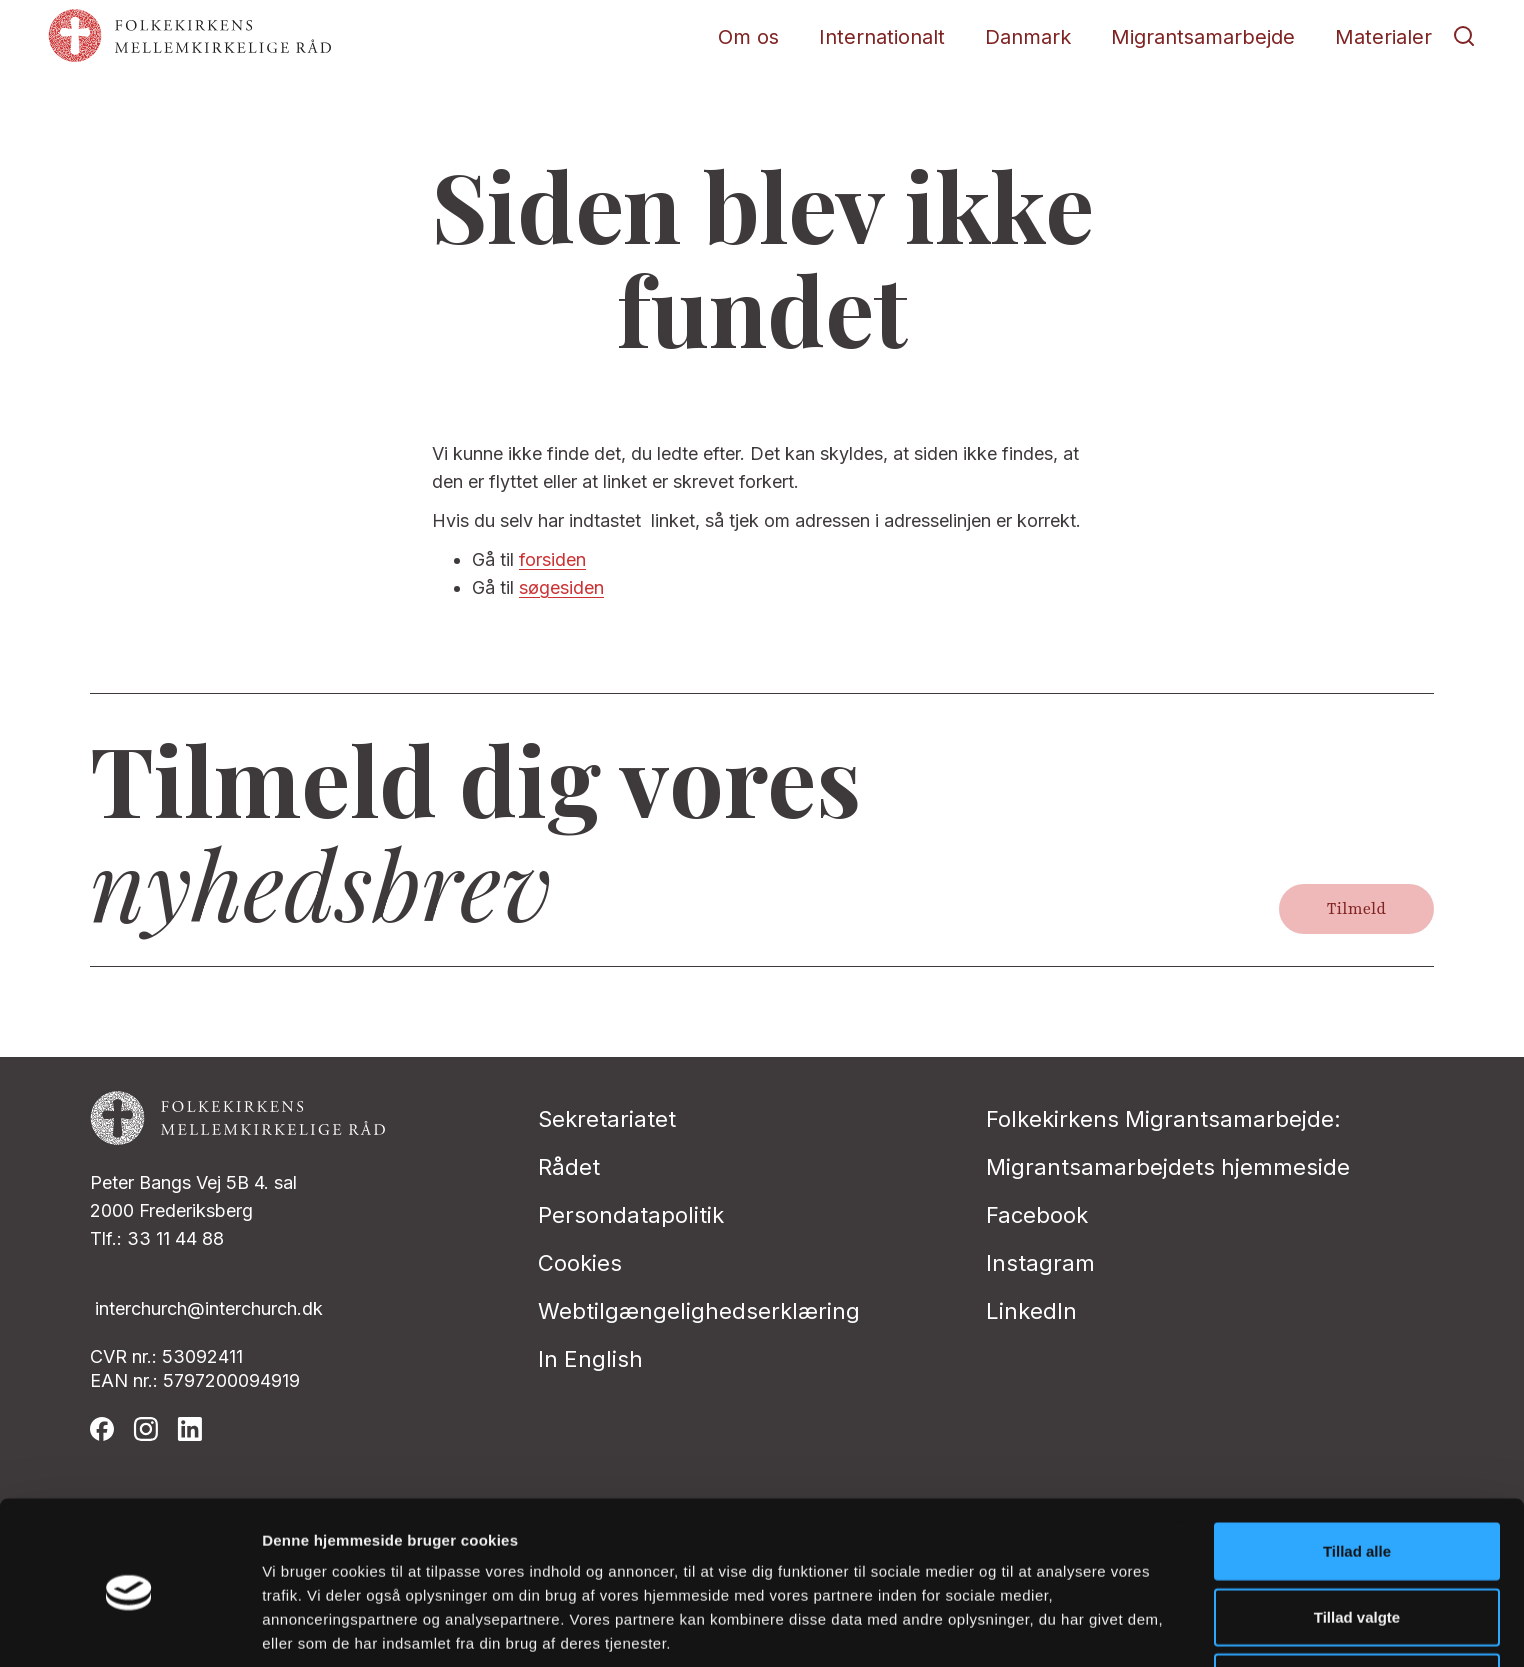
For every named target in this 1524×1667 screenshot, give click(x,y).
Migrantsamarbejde (1203, 37)
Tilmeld (1356, 909)
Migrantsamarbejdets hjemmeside (1168, 1167)
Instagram (1040, 1263)
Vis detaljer (1039, 1627)
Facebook (1037, 1215)
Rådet (569, 1167)
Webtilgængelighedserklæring (699, 1311)
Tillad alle (1357, 1470)
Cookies (580, 1263)
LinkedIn (1031, 1311)
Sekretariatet (607, 1119)
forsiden (552, 559)
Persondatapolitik (631, 1215)
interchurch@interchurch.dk (209, 1308)
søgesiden (561, 587)
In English (590, 1359)
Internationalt (882, 37)
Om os (748, 37)
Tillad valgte (1357, 1536)
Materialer (1383, 37)
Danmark (1028, 37)
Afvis (1357, 1601)
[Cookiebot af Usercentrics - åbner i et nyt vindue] (129, 1628)
